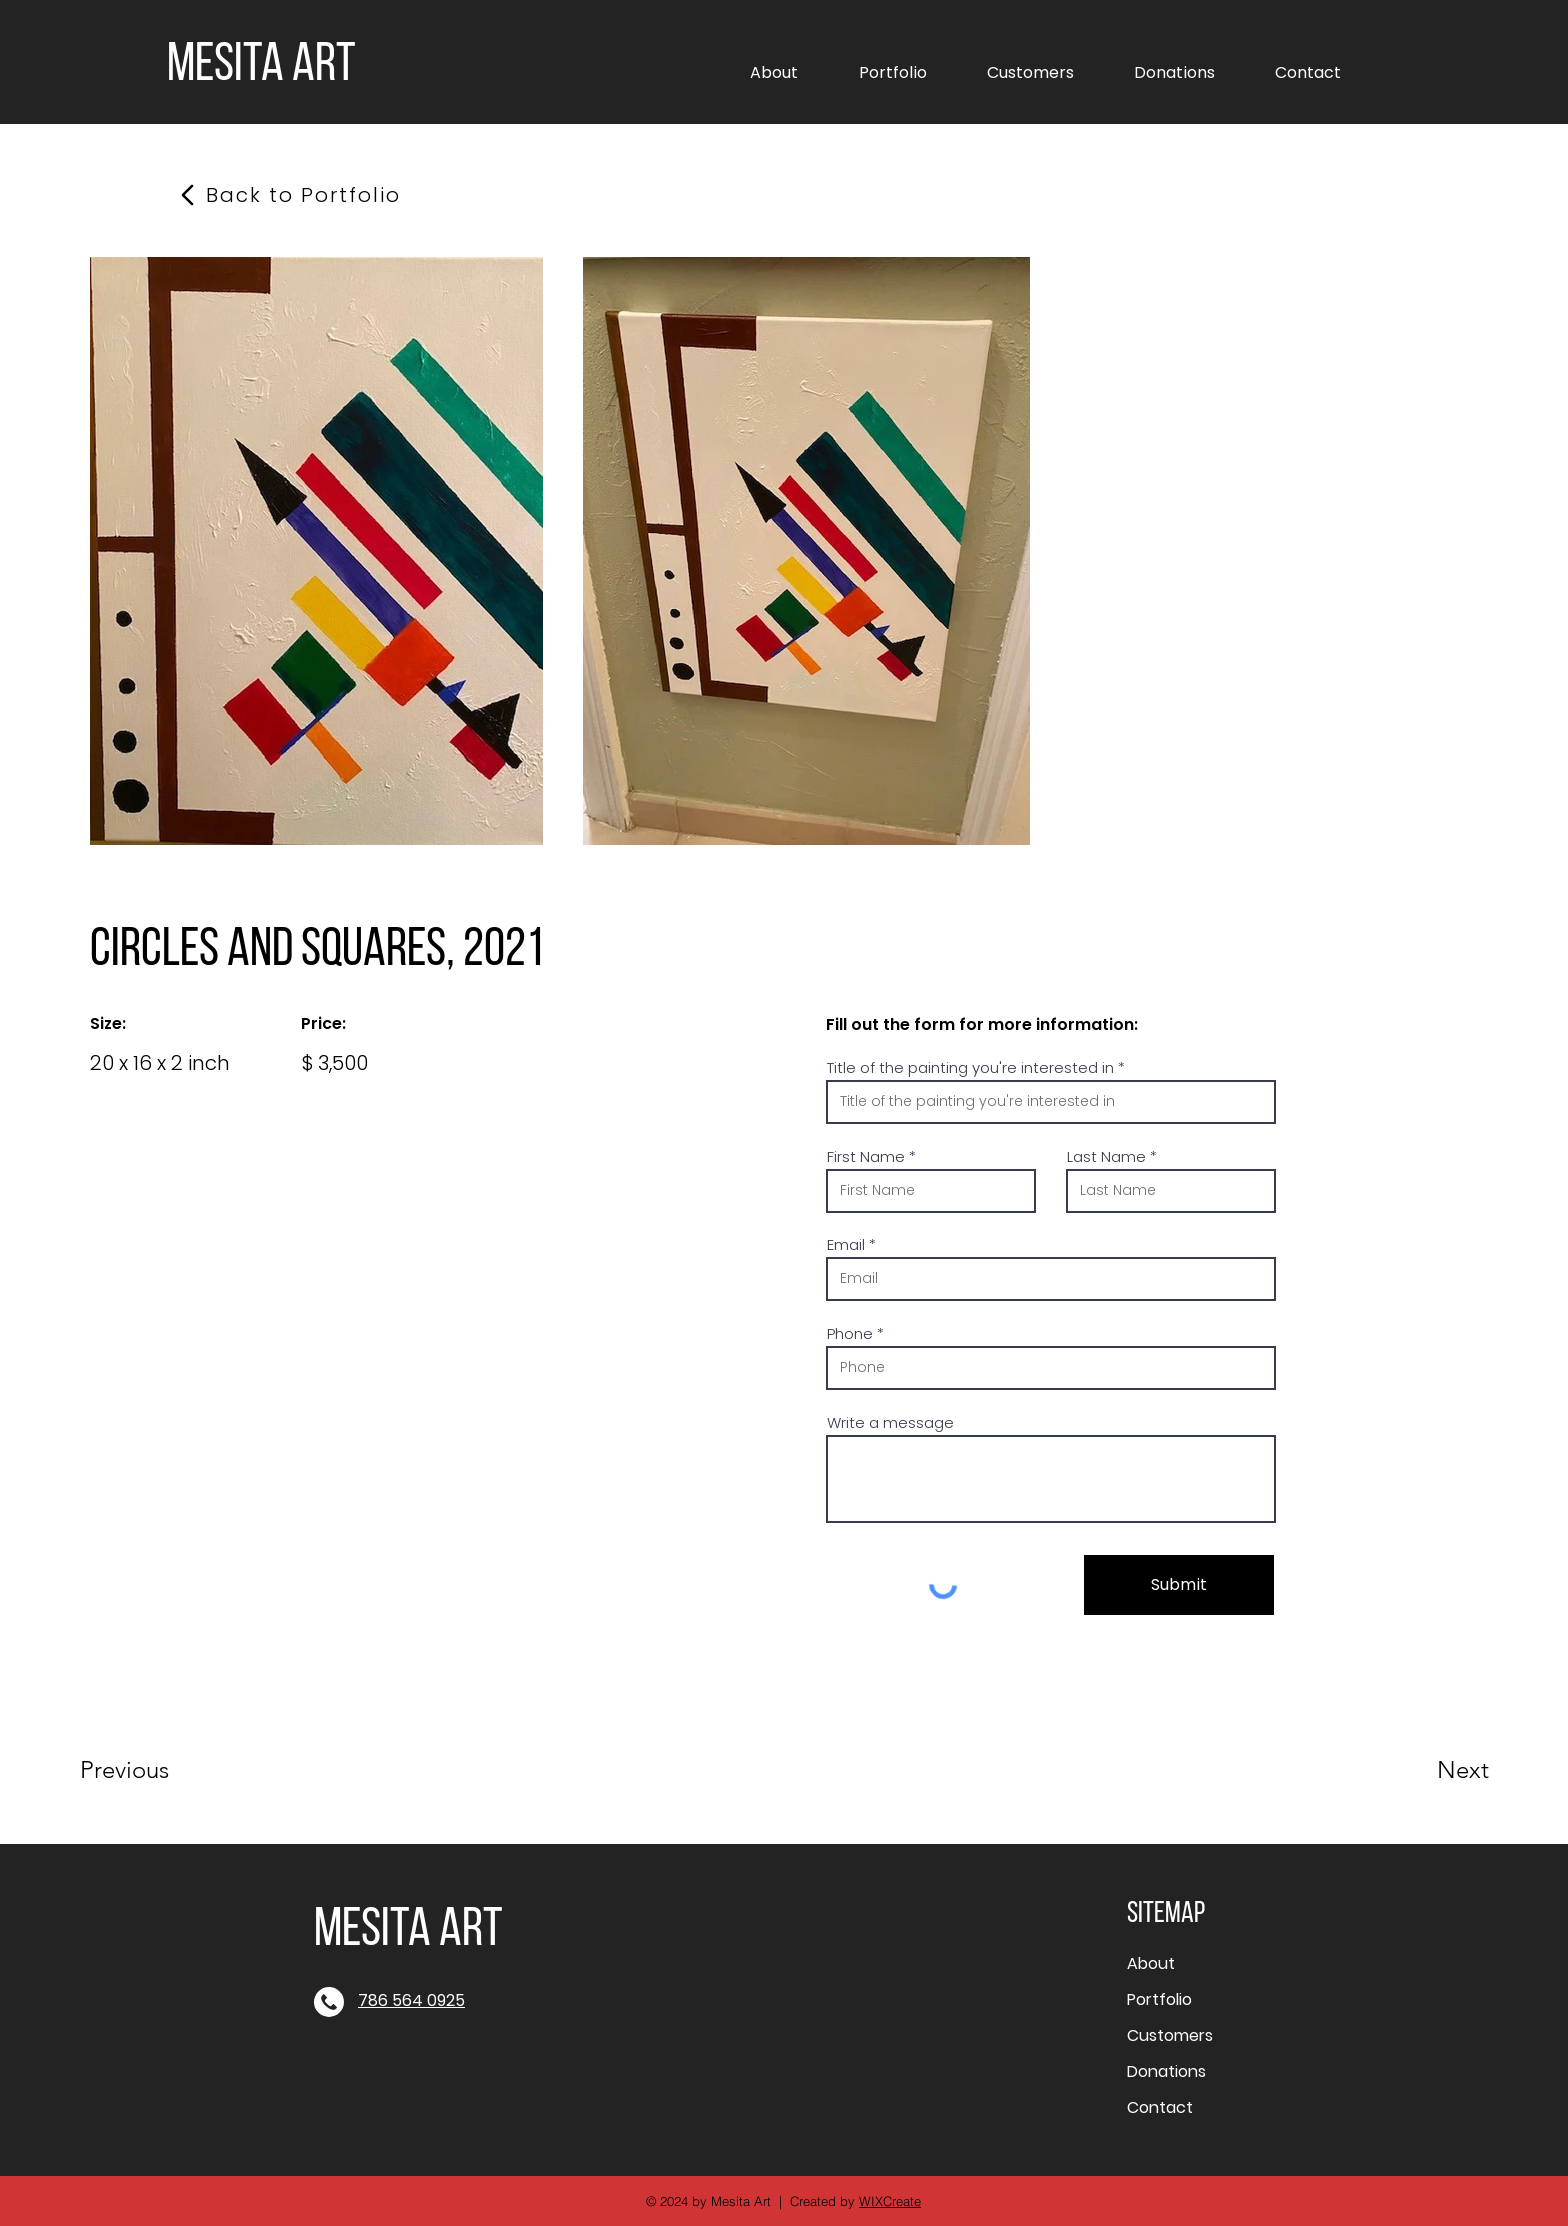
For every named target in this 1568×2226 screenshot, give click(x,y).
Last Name (1106, 1156)
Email (846, 1244)
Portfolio (1159, 1999)
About (1151, 1963)
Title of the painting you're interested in (970, 1067)
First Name (866, 1156)
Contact (1160, 2107)
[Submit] (1179, 1585)
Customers (1170, 2035)
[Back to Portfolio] (304, 195)
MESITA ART (261, 66)
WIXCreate (890, 2201)
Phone (850, 1333)
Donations (1166, 2071)
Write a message (890, 1422)
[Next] (1423, 1770)
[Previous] (151, 1770)
